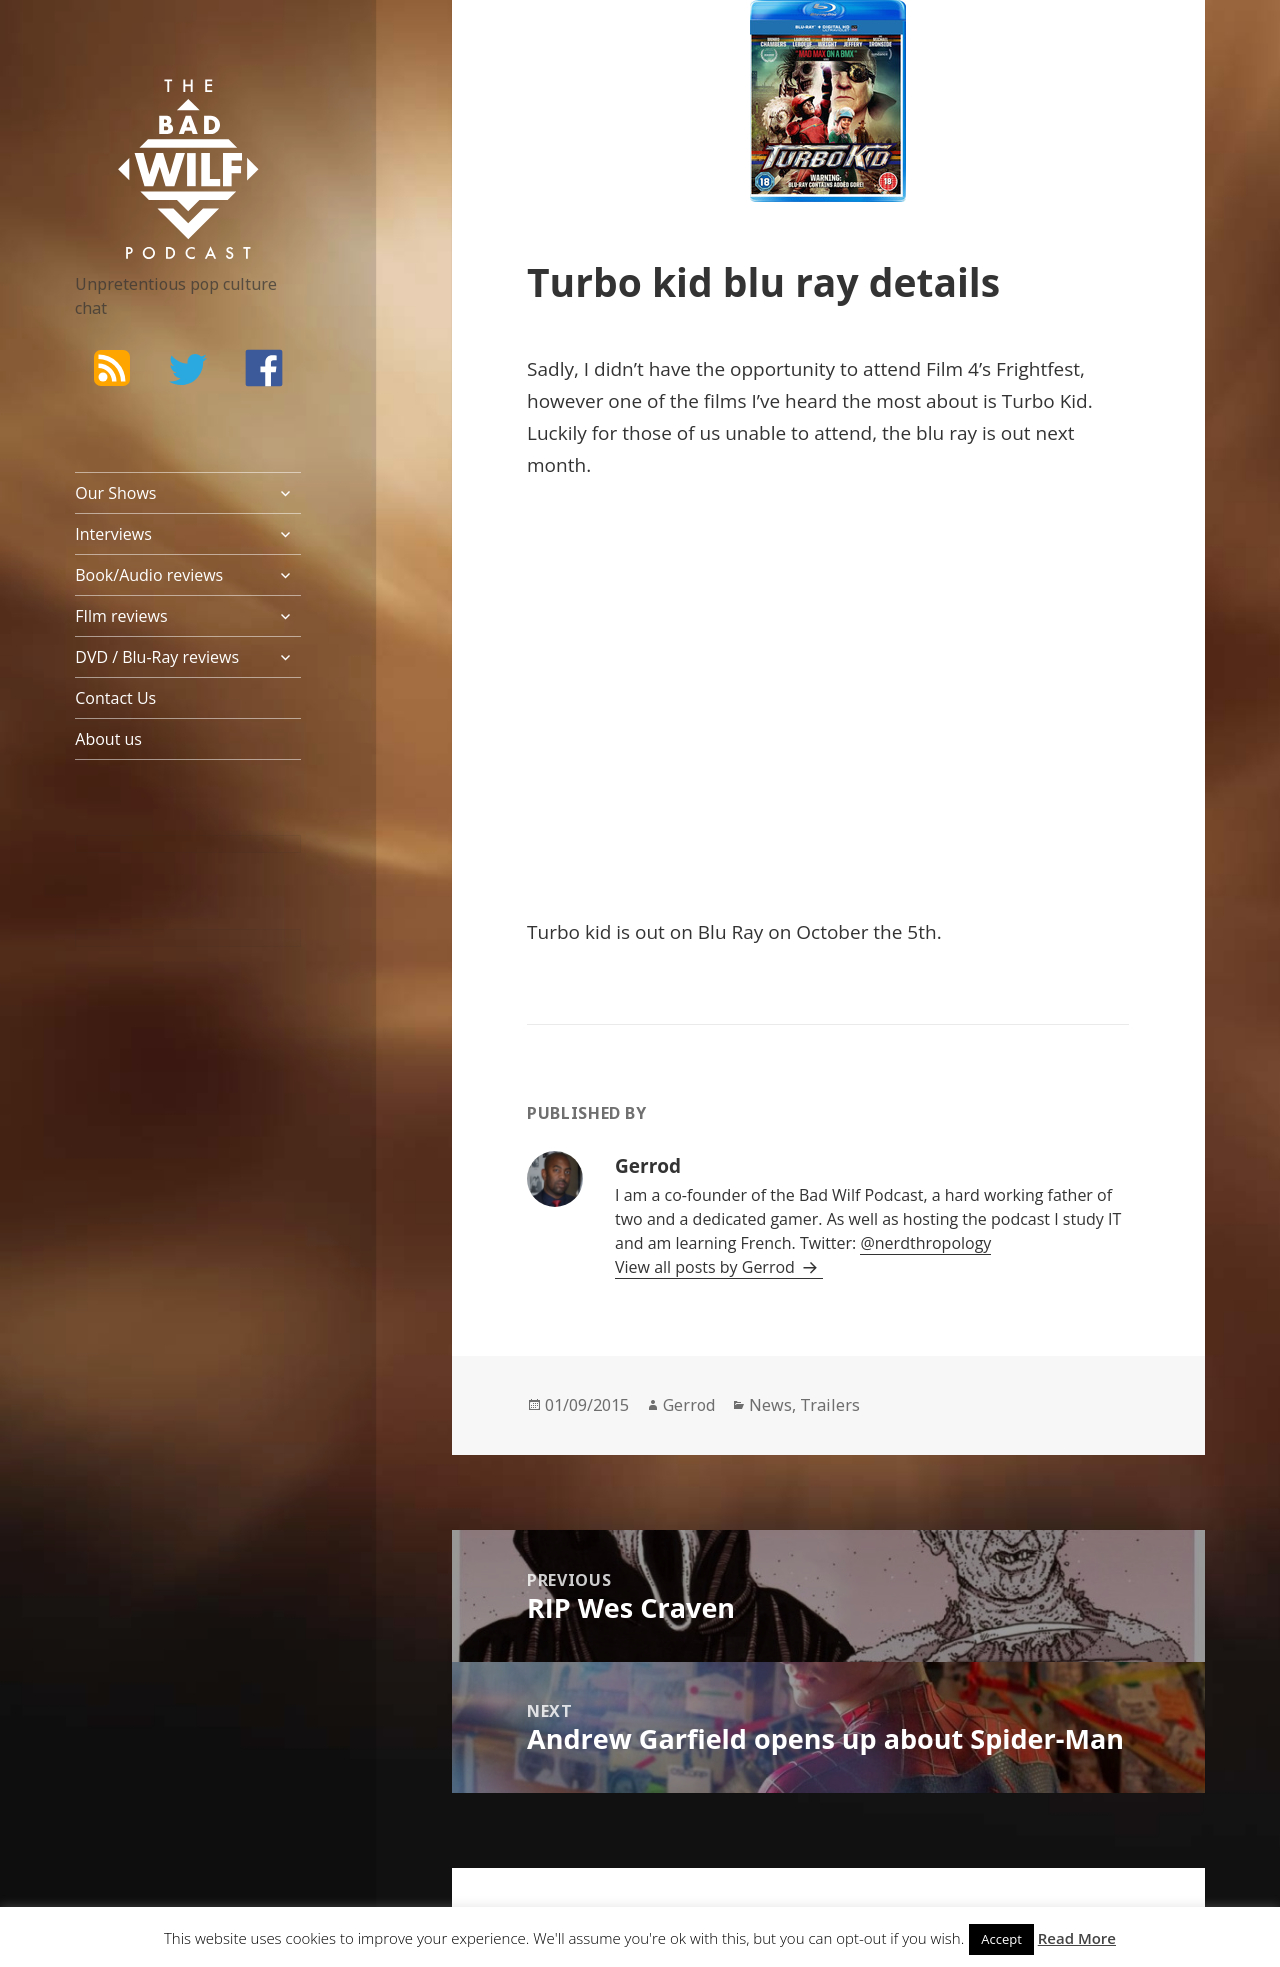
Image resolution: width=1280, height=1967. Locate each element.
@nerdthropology (925, 1243)
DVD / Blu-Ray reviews (157, 657)
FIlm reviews (121, 616)
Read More (1077, 1938)
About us (108, 739)
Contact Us (115, 698)
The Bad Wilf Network (160, 108)
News (770, 1405)
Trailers (830, 1405)
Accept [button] (1001, 1939)
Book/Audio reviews (149, 575)
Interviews (113, 534)
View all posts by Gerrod (707, 1267)
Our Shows (115, 493)
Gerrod (689, 1405)
